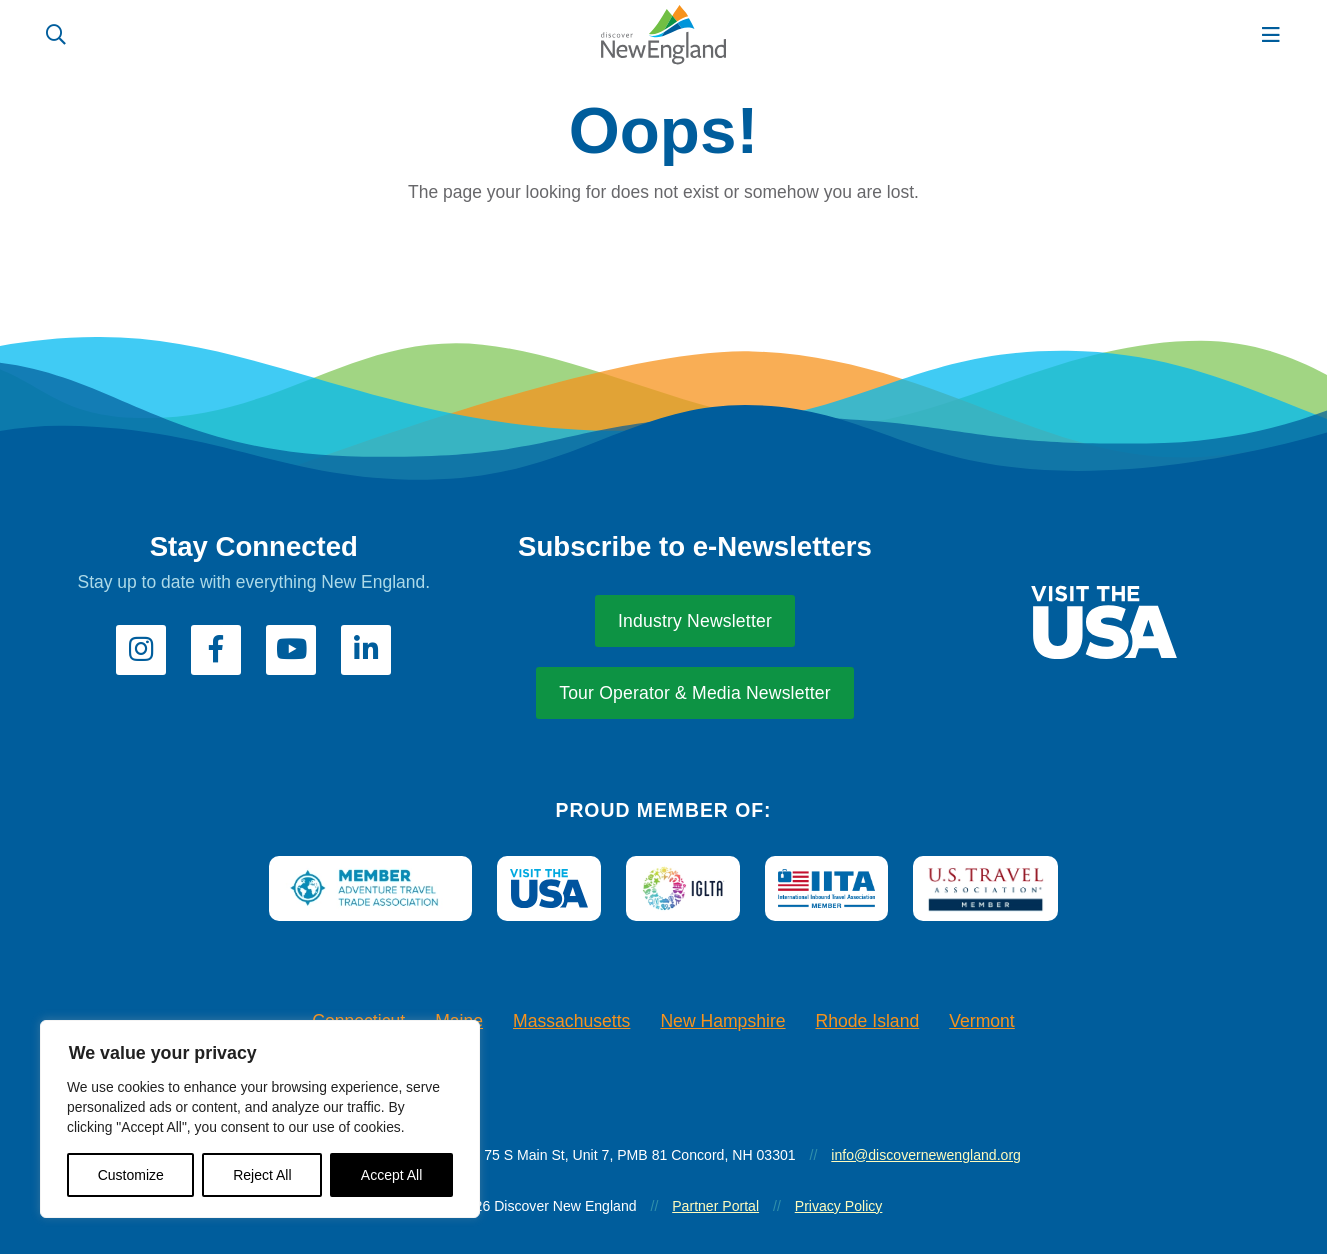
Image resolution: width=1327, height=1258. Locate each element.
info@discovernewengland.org (926, 1159)
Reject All (262, 1175)
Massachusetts (571, 1026)
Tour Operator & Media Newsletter (695, 698)
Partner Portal (715, 1210)
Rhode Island (868, 1026)
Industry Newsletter (695, 626)
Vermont (982, 1026)
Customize (131, 1175)
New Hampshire (722, 1026)
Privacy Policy (839, 1210)
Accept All (391, 1175)
